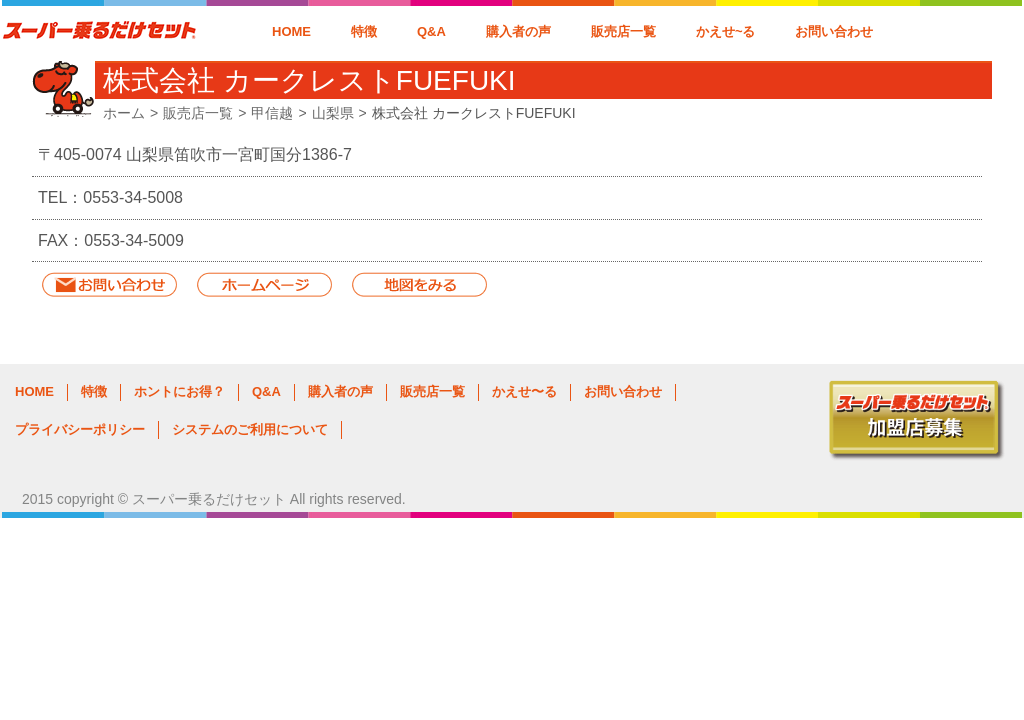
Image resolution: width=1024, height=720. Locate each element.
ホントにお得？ (179, 391)
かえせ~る (726, 31)
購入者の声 (518, 31)
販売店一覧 (623, 31)
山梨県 (333, 113)
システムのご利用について (250, 429)
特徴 (364, 31)
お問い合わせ (834, 31)
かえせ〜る (524, 391)
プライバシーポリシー (80, 429)
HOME (291, 31)
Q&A (431, 31)
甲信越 (272, 113)
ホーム (124, 113)
